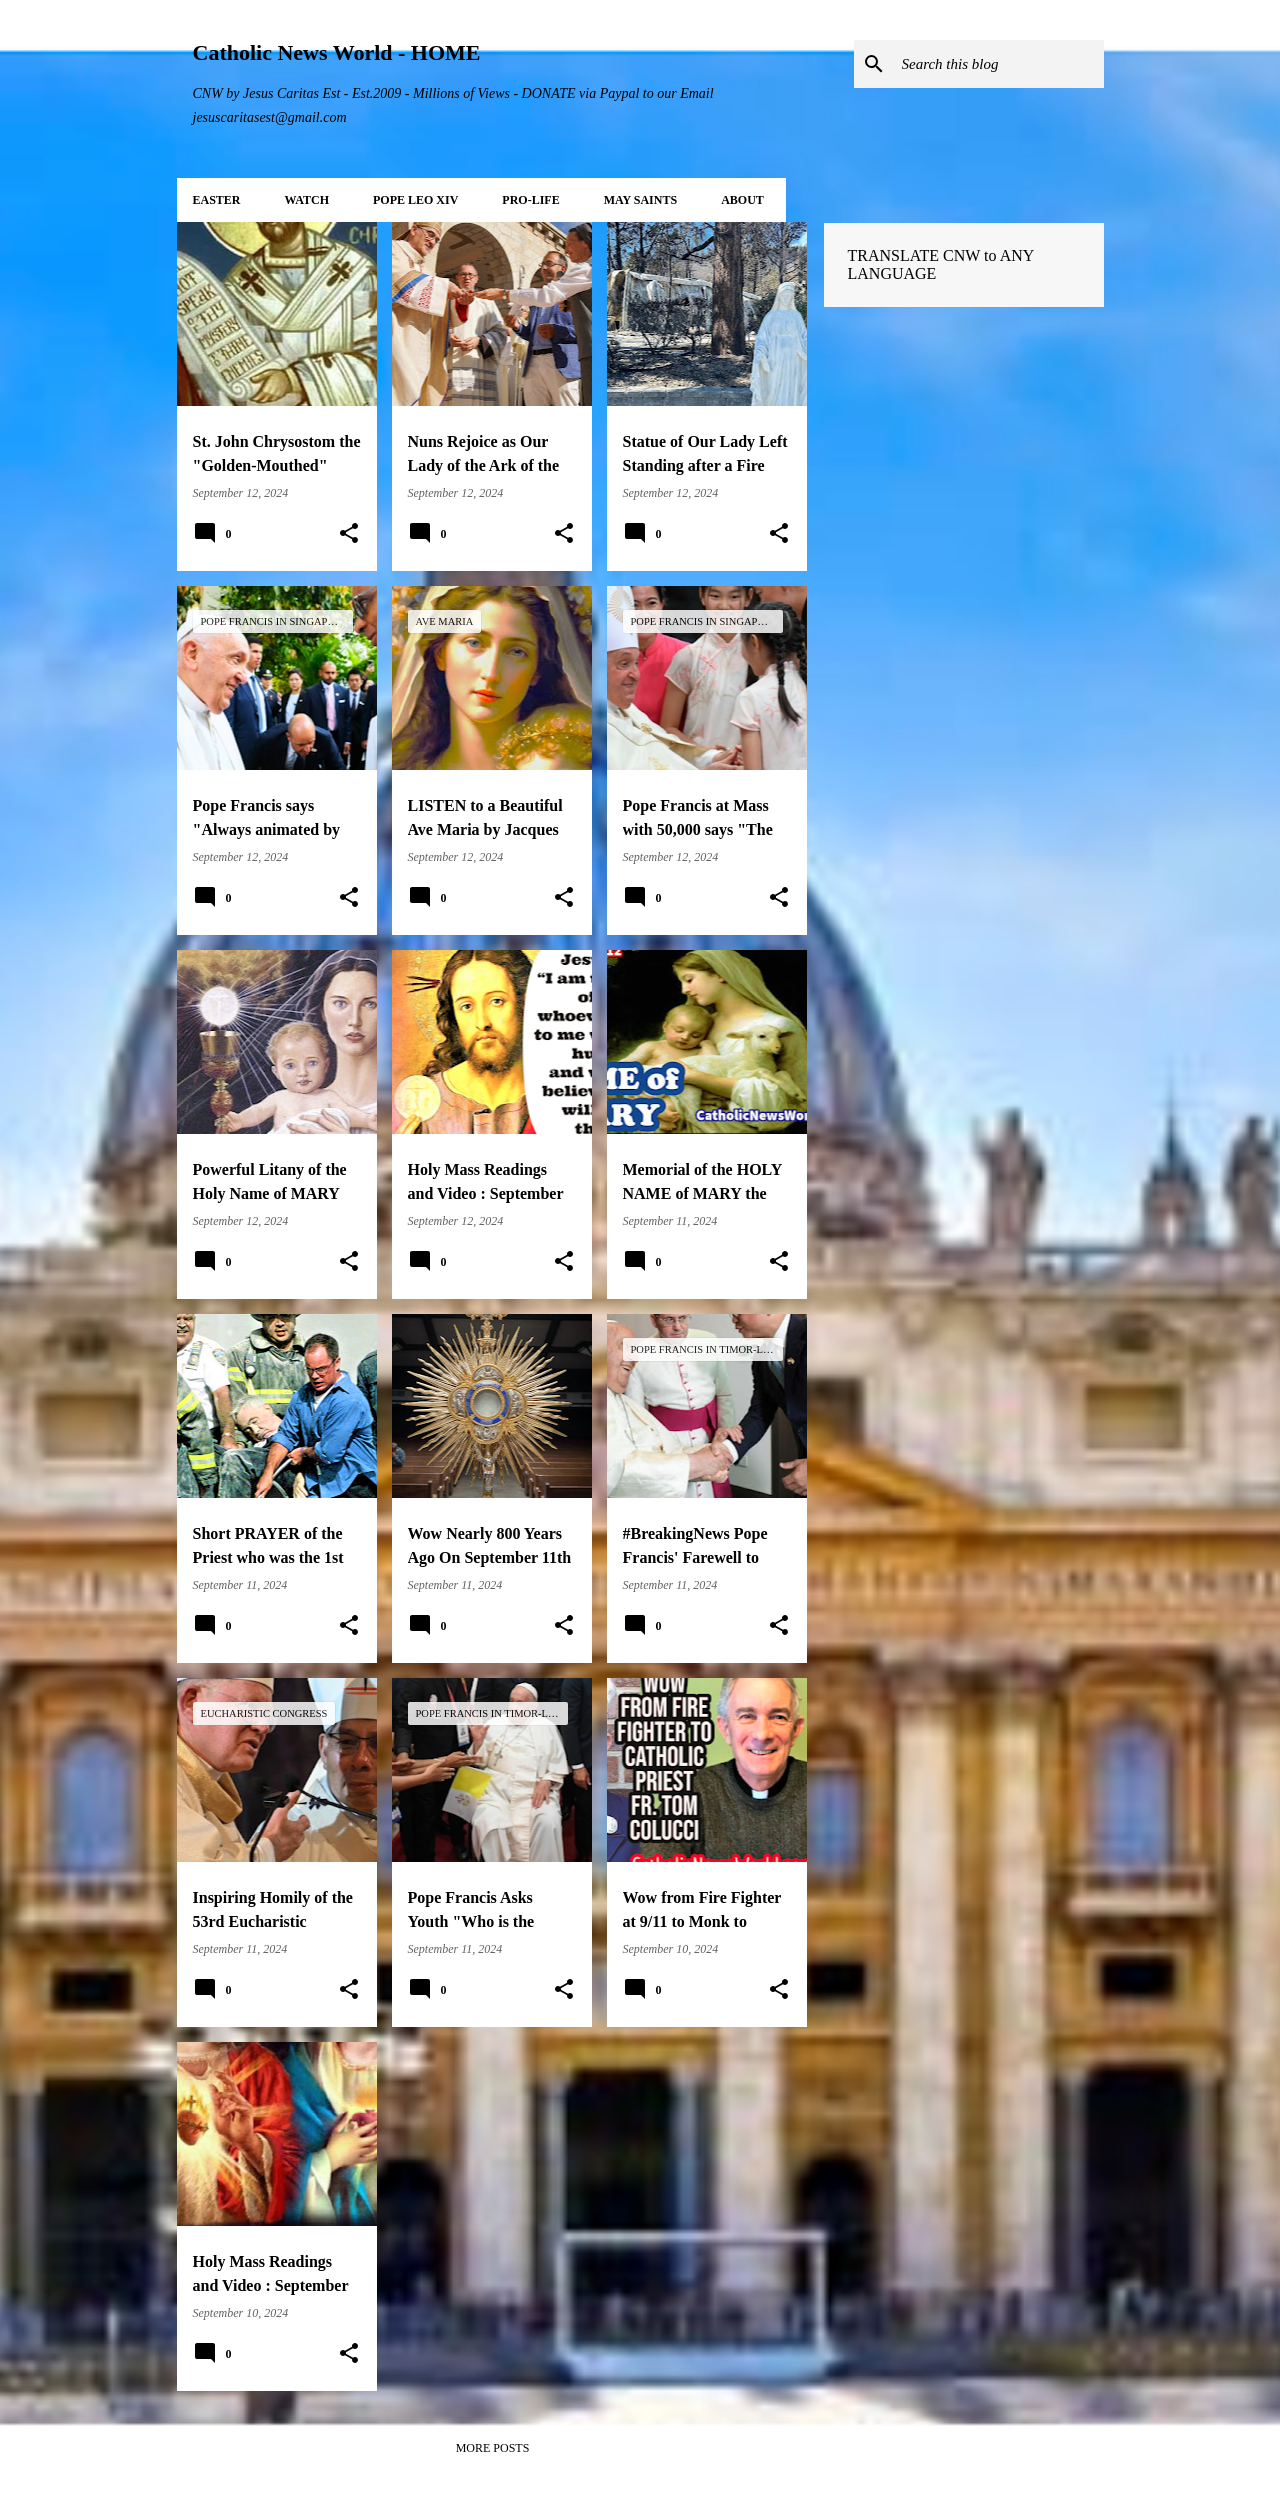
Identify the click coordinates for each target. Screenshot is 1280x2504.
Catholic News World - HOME (337, 52)
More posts (493, 2448)
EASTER (217, 200)
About (742, 200)
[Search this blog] (999, 64)
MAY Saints (640, 200)
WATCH (307, 200)
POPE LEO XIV (415, 200)
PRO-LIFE (530, 200)
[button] (349, 534)
